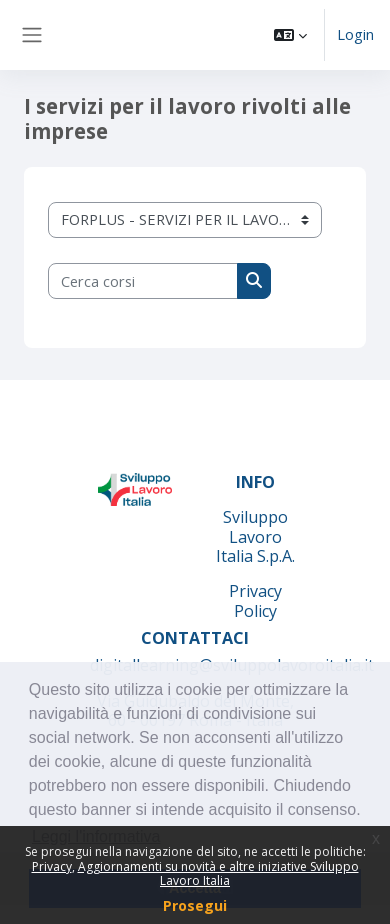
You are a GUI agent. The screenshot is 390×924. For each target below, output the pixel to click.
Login (355, 34)
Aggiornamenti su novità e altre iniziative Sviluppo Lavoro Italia (218, 873)
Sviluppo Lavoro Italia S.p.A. (255, 536)
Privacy (52, 866)
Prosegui (195, 905)
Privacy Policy (255, 600)
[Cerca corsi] (143, 281)
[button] (290, 35)
